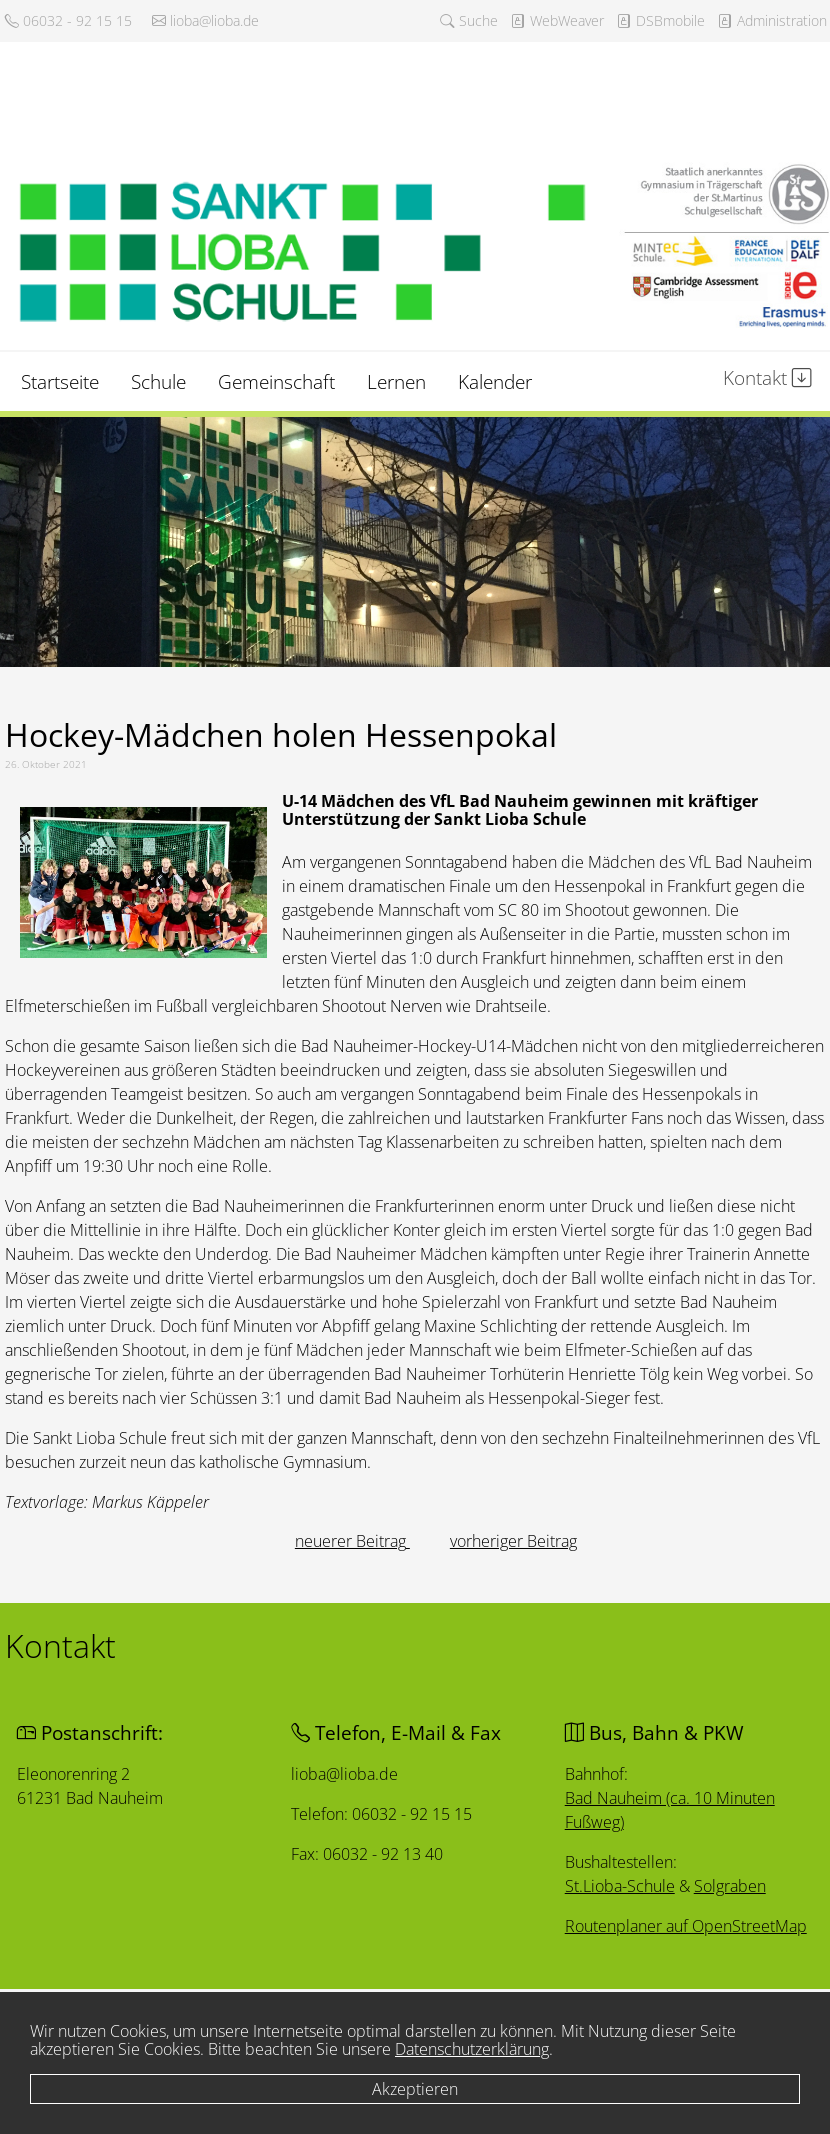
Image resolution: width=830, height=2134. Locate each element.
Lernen (396, 381)
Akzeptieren (415, 2089)
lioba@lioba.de (205, 20)
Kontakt (767, 377)
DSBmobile (660, 20)
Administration (772, 20)
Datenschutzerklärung (472, 2049)
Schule (158, 381)
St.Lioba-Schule (618, 1887)
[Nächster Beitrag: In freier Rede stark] (513, 1541)
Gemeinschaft (276, 381)
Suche (469, 20)
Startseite (60, 381)
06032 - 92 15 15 (68, 20)
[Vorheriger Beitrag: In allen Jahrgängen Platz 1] (352, 1541)
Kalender (495, 381)
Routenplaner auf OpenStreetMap (687, 1928)
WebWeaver (557, 20)
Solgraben (731, 1888)
